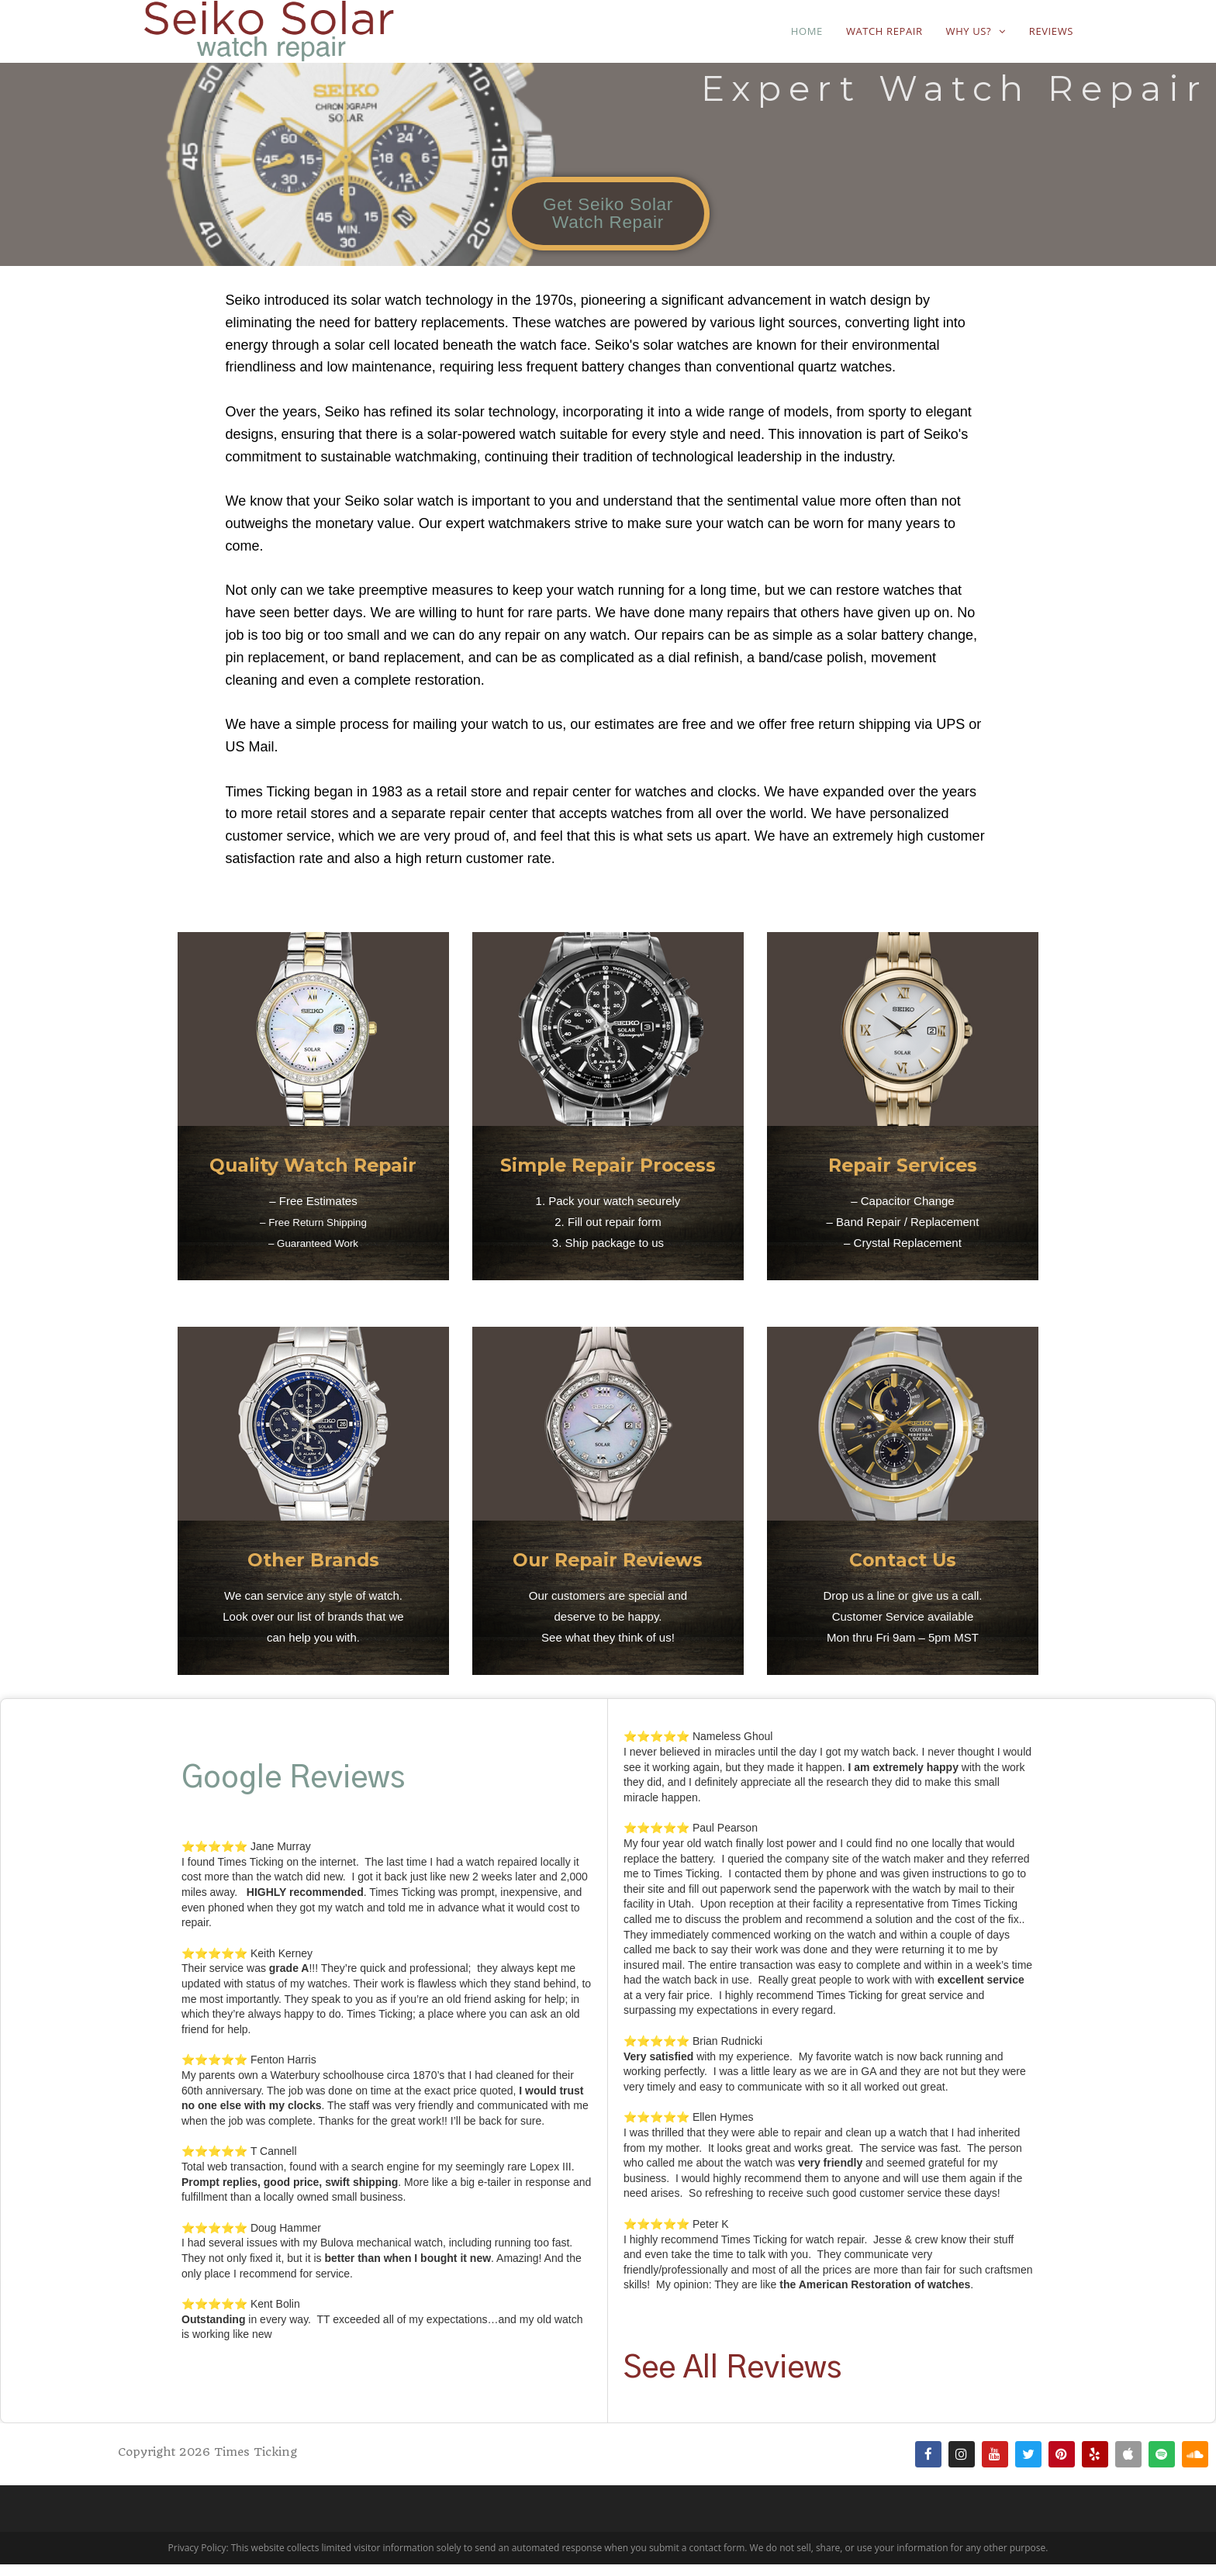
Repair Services (902, 1175)
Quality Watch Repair (313, 1175)
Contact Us (903, 1570)
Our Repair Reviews (607, 1570)
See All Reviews (732, 2380)
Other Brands (313, 1570)
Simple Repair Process (608, 1175)
